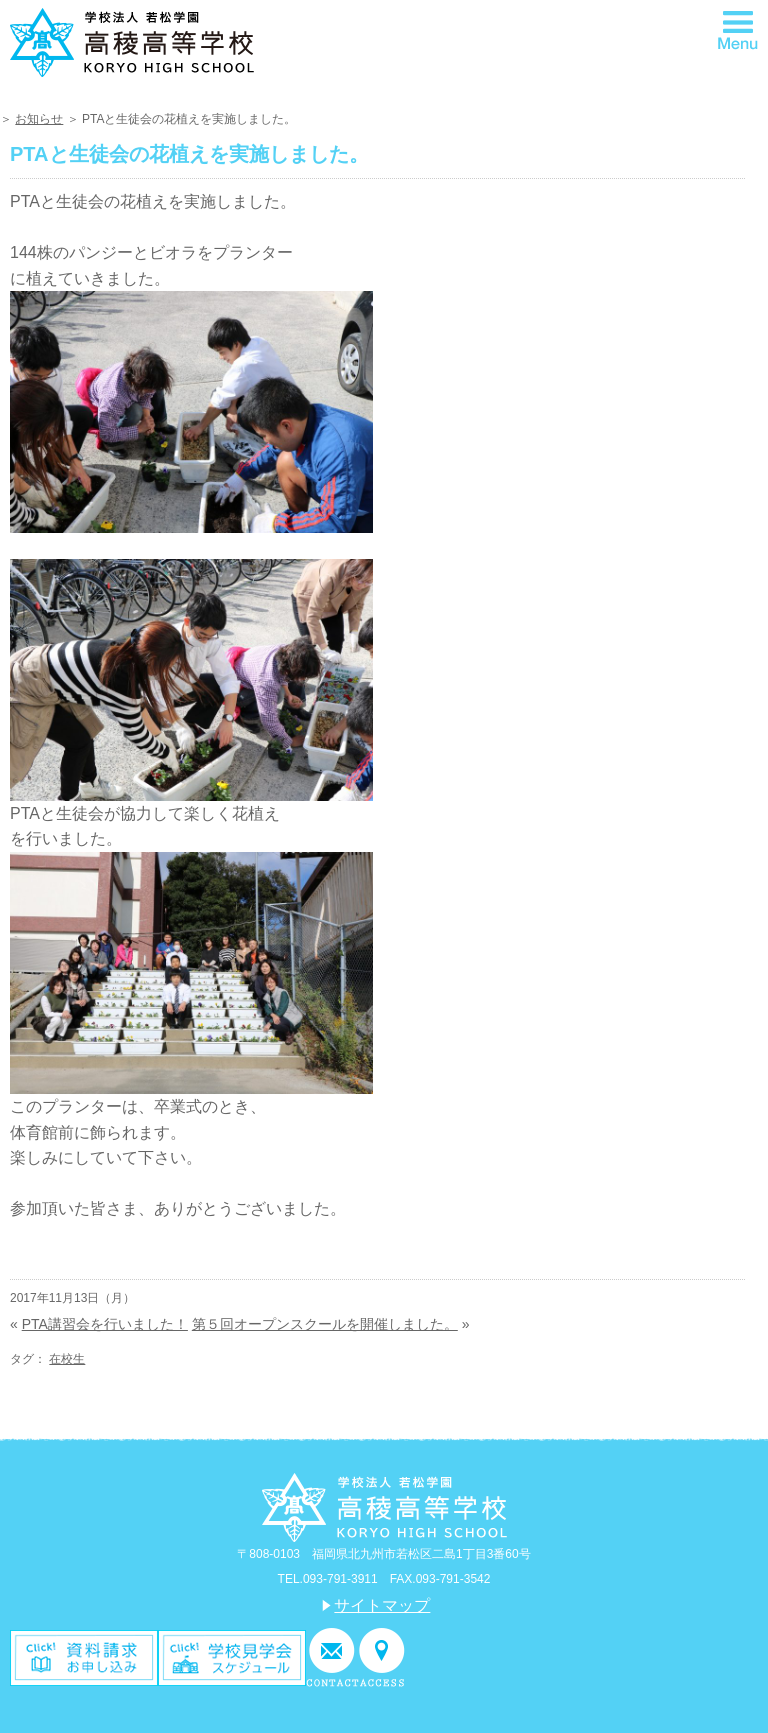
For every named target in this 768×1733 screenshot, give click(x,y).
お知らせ (39, 119)
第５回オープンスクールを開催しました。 (325, 1324)
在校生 (67, 1359)
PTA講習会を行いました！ (105, 1324)
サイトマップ (382, 1605)
